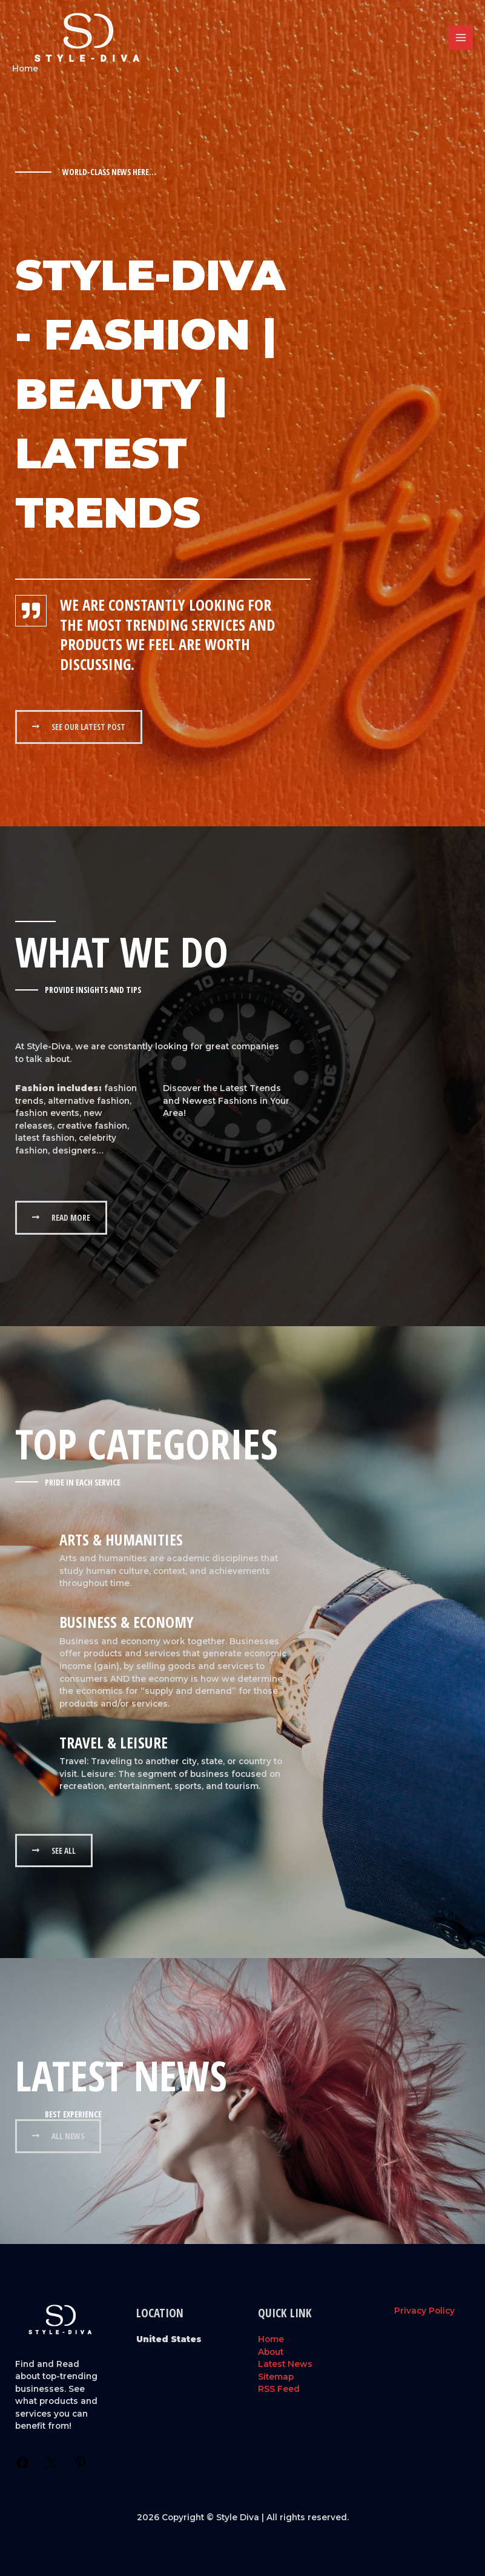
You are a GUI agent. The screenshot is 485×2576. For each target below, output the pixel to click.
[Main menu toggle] (461, 37)
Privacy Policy (424, 2310)
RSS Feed (279, 2389)
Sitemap (276, 2377)
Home (271, 2339)
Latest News (285, 2364)
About (270, 2352)
